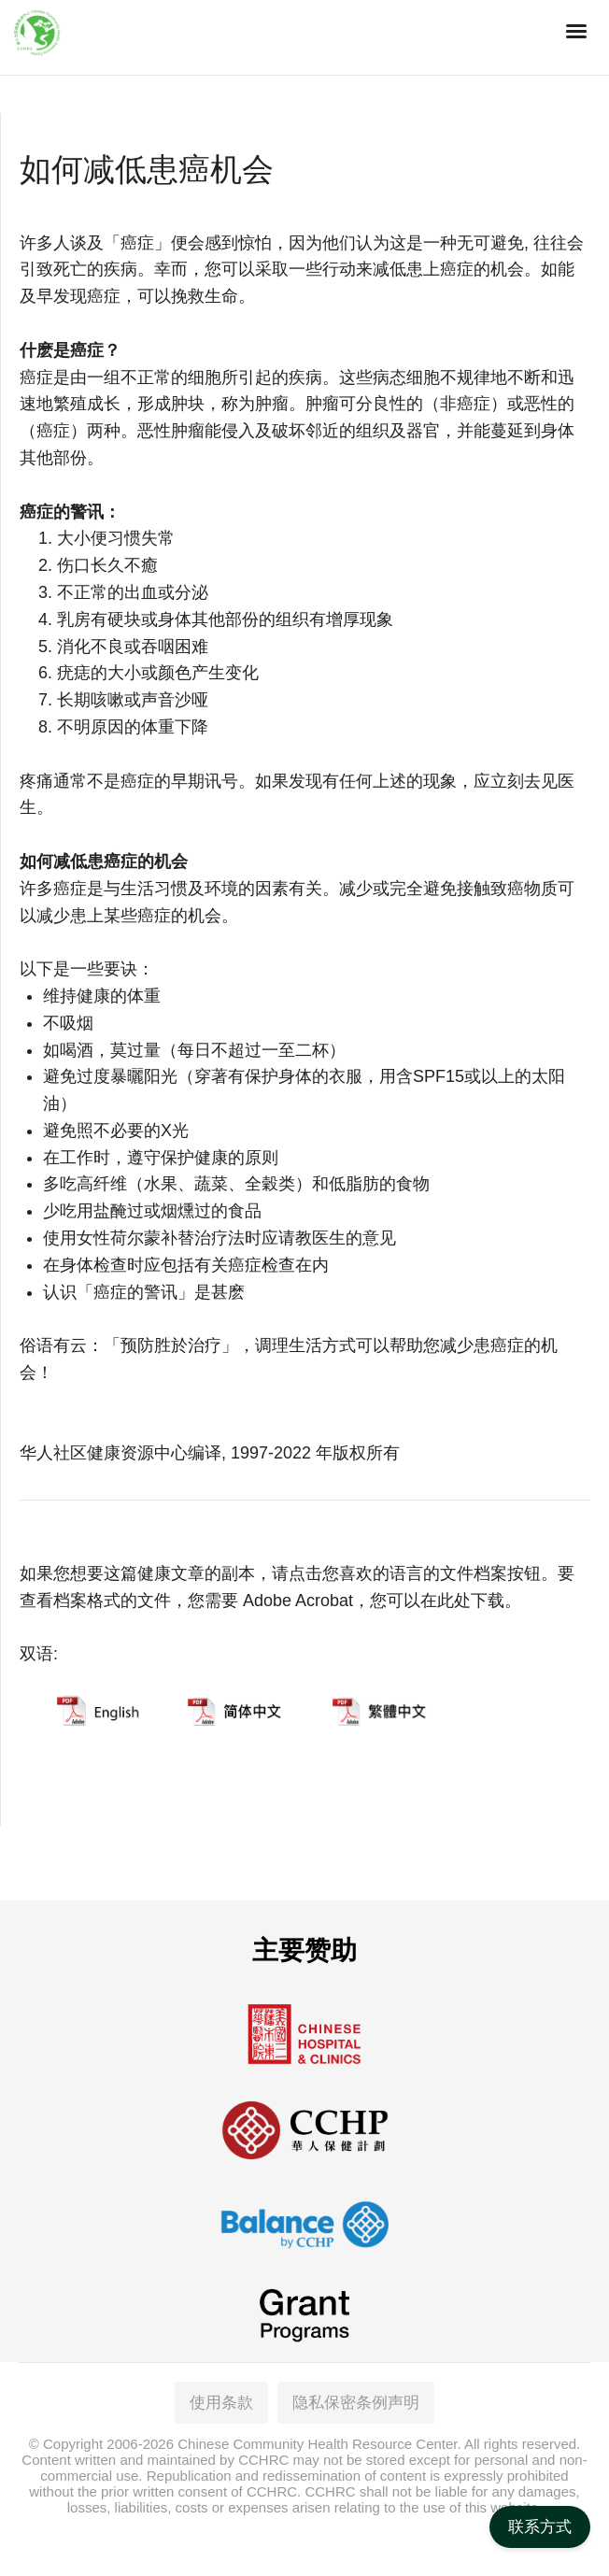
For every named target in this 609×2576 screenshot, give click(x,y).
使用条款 (221, 2403)
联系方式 (540, 2527)
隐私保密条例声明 (355, 2403)
